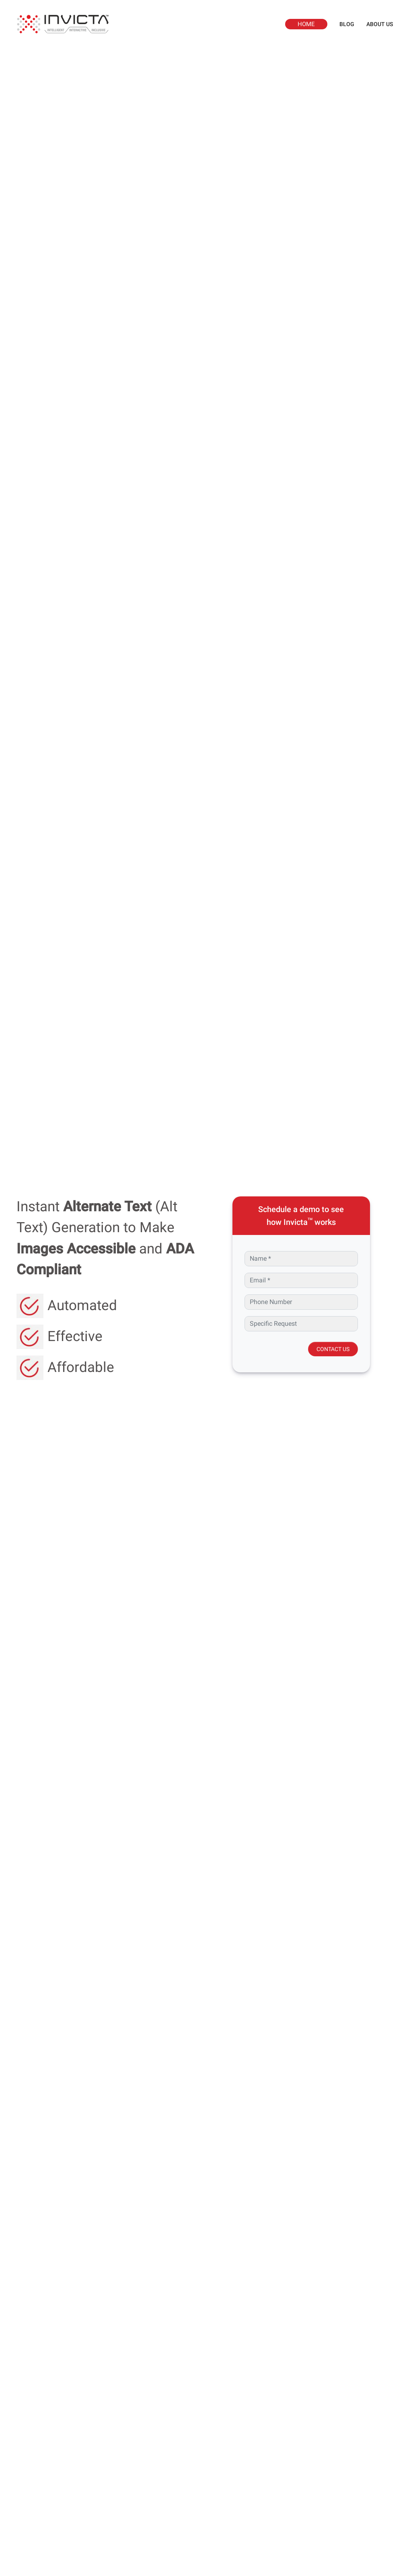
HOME (306, 24)
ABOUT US (379, 24)
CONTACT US (333, 1349)
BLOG (346, 24)
